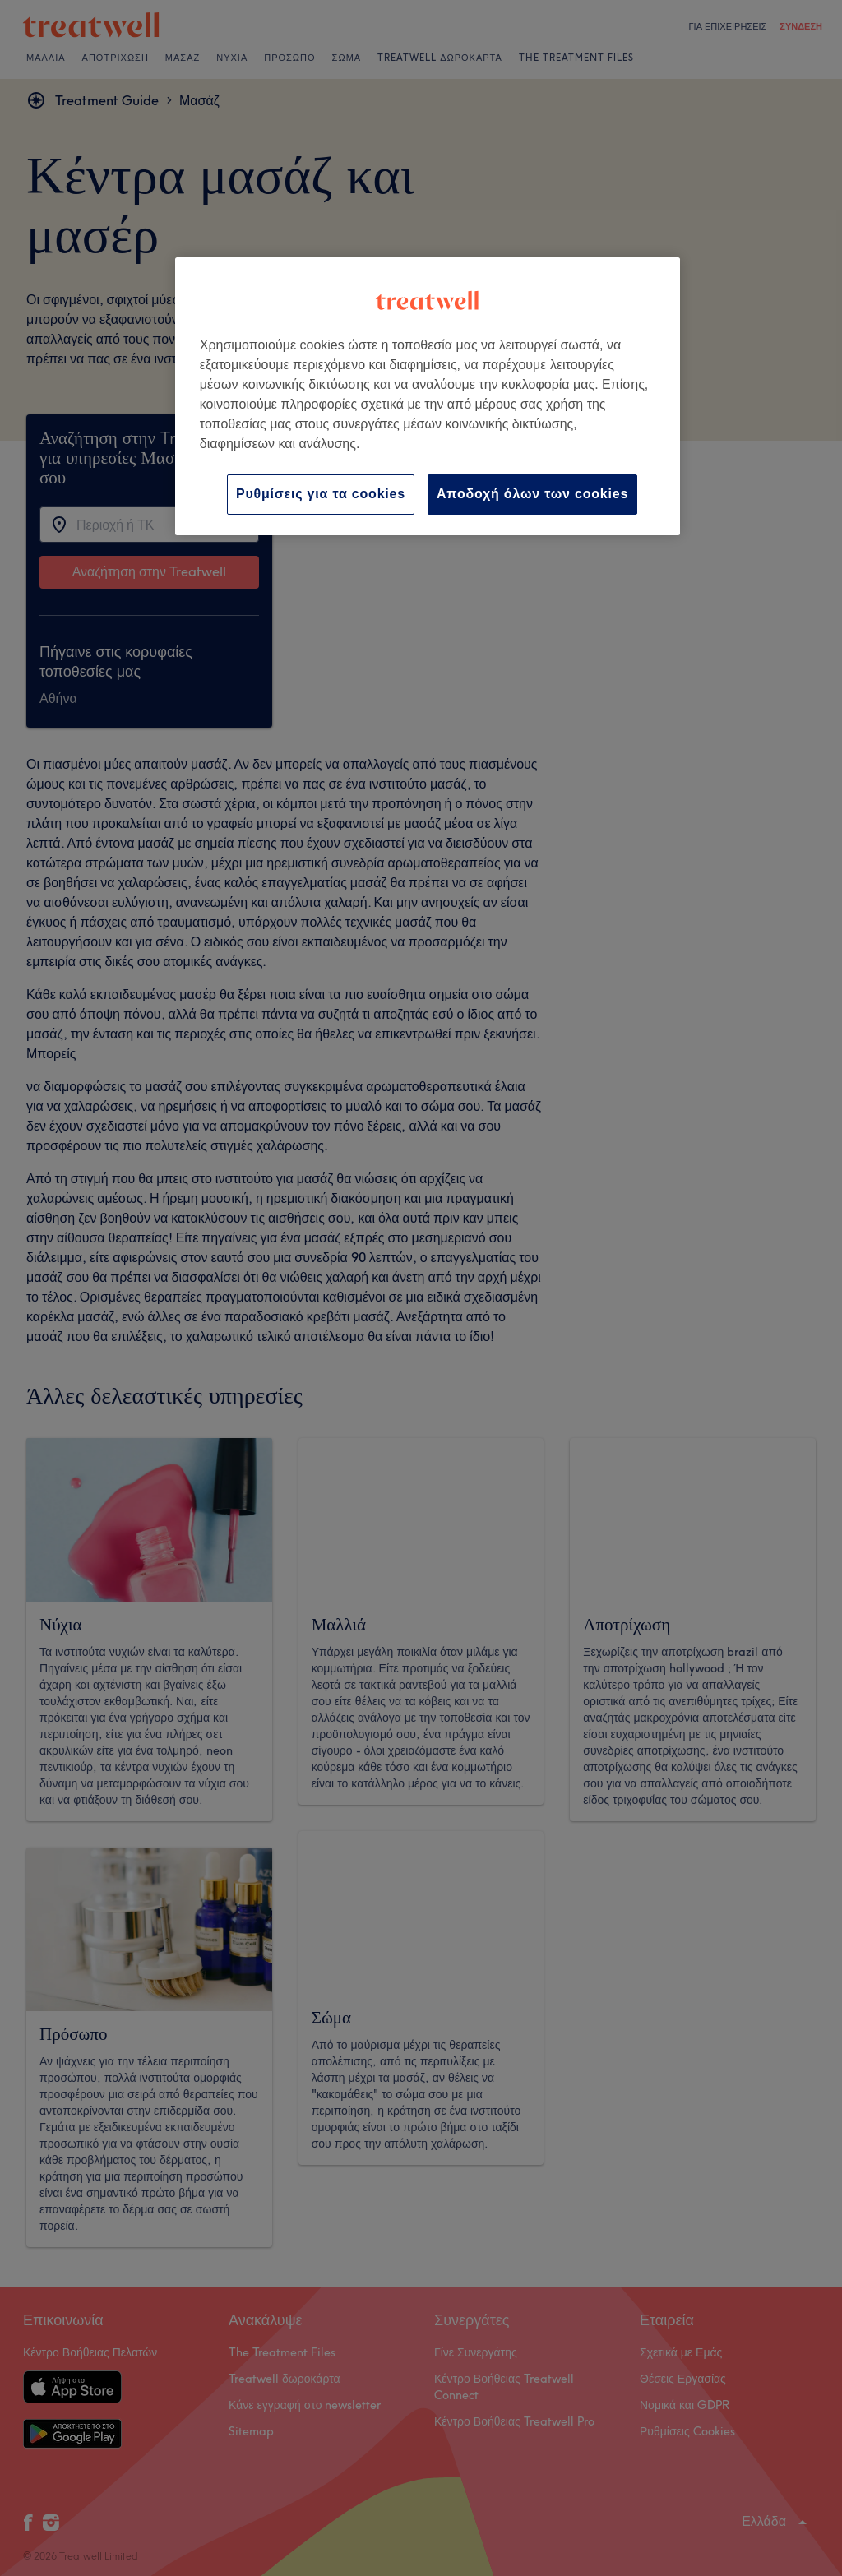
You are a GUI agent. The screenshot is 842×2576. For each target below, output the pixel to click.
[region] (427, 395)
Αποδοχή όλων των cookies (532, 494)
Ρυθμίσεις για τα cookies (320, 494)
